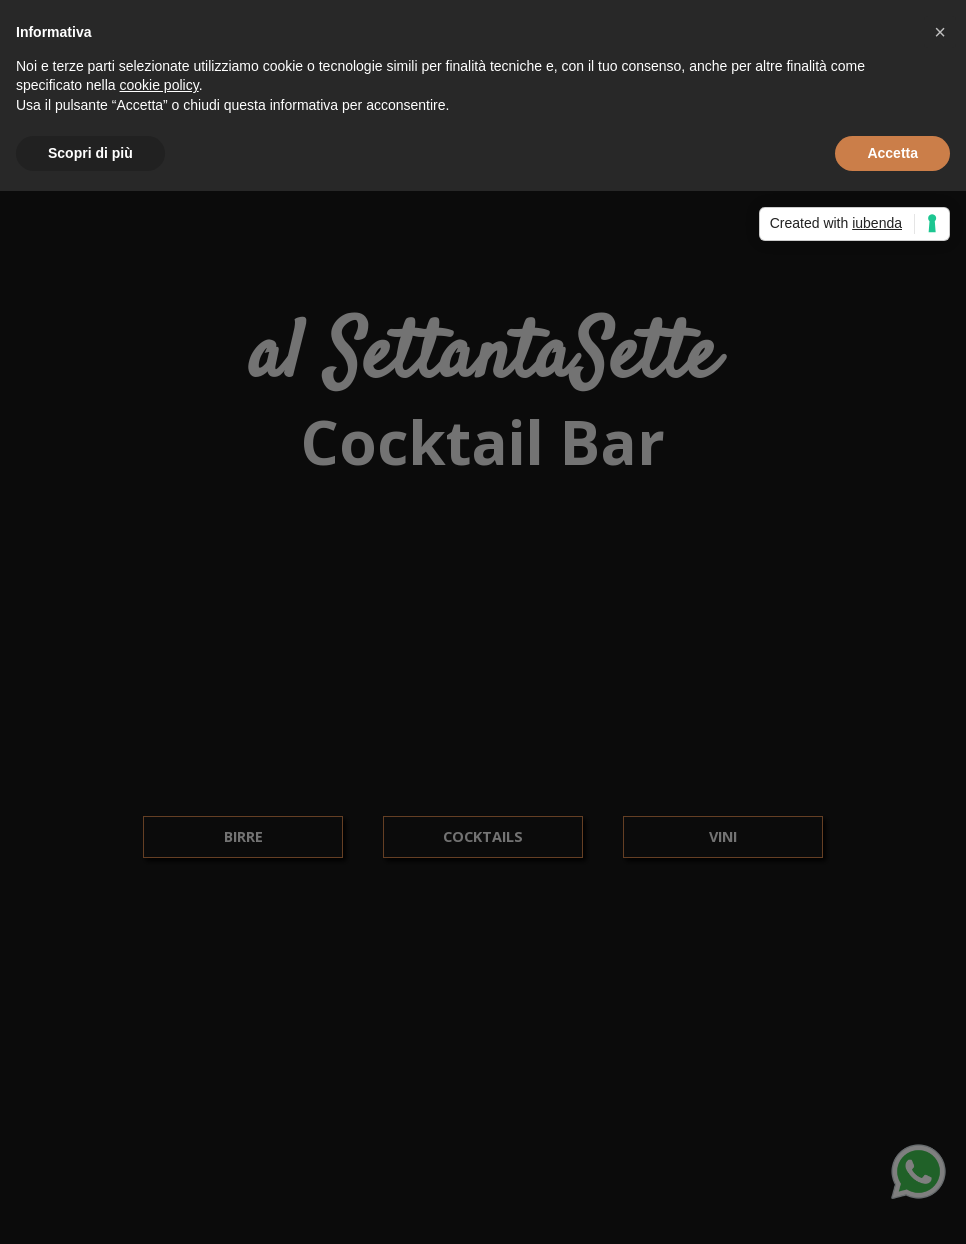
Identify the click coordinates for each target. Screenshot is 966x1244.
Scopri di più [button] (90, 153)
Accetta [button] (892, 153)
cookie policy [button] (159, 85)
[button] (940, 32)
